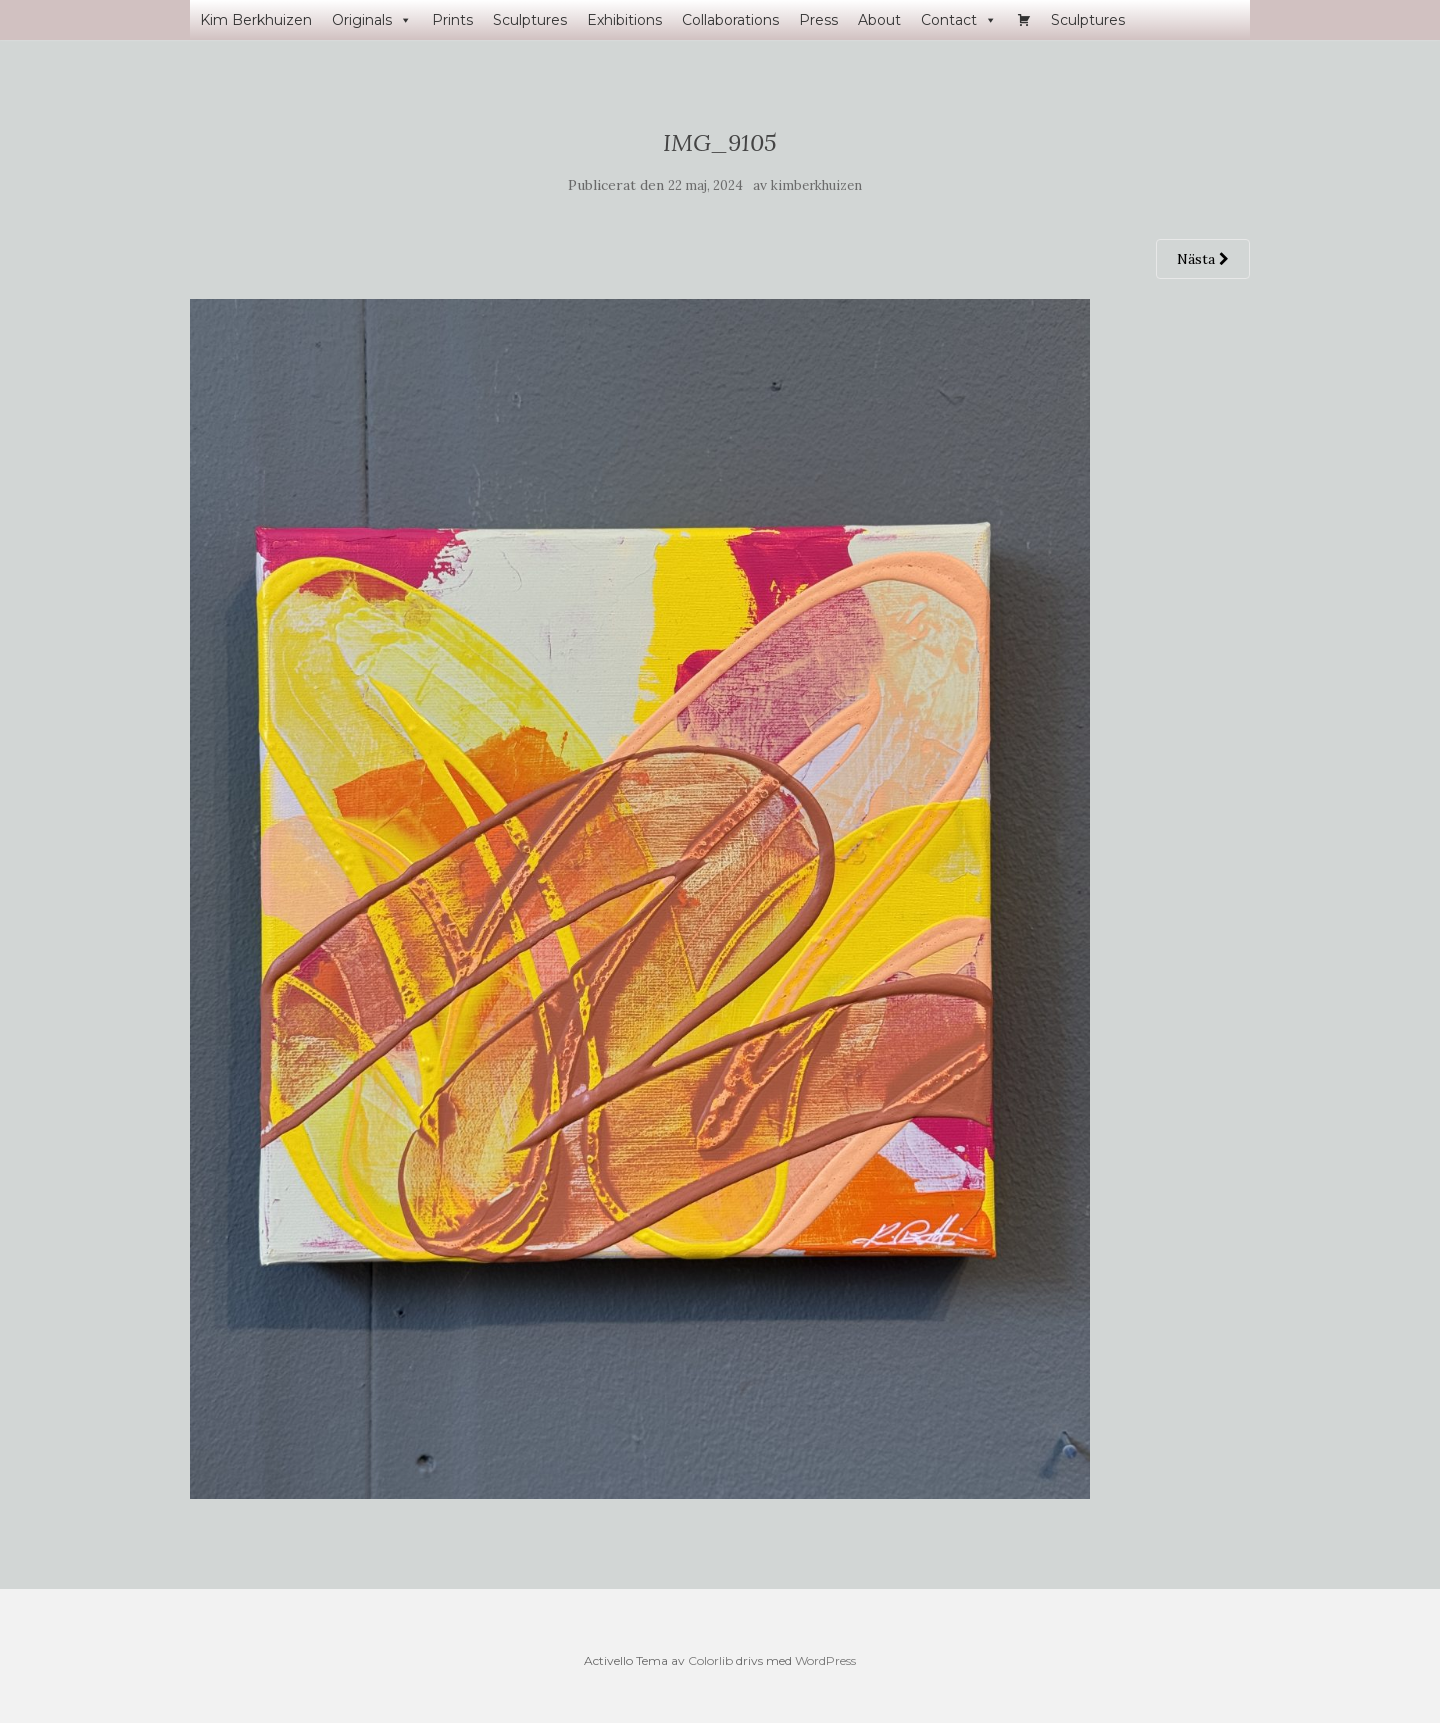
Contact (959, 20)
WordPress (825, 1660)
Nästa (1203, 259)
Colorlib (710, 1660)
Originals (372, 20)
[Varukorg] (1024, 20)
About (879, 20)
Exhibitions (624, 20)
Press (818, 20)
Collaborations (730, 20)
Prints (452, 20)
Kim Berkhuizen (256, 20)
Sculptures (530, 20)
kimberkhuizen (816, 185)
